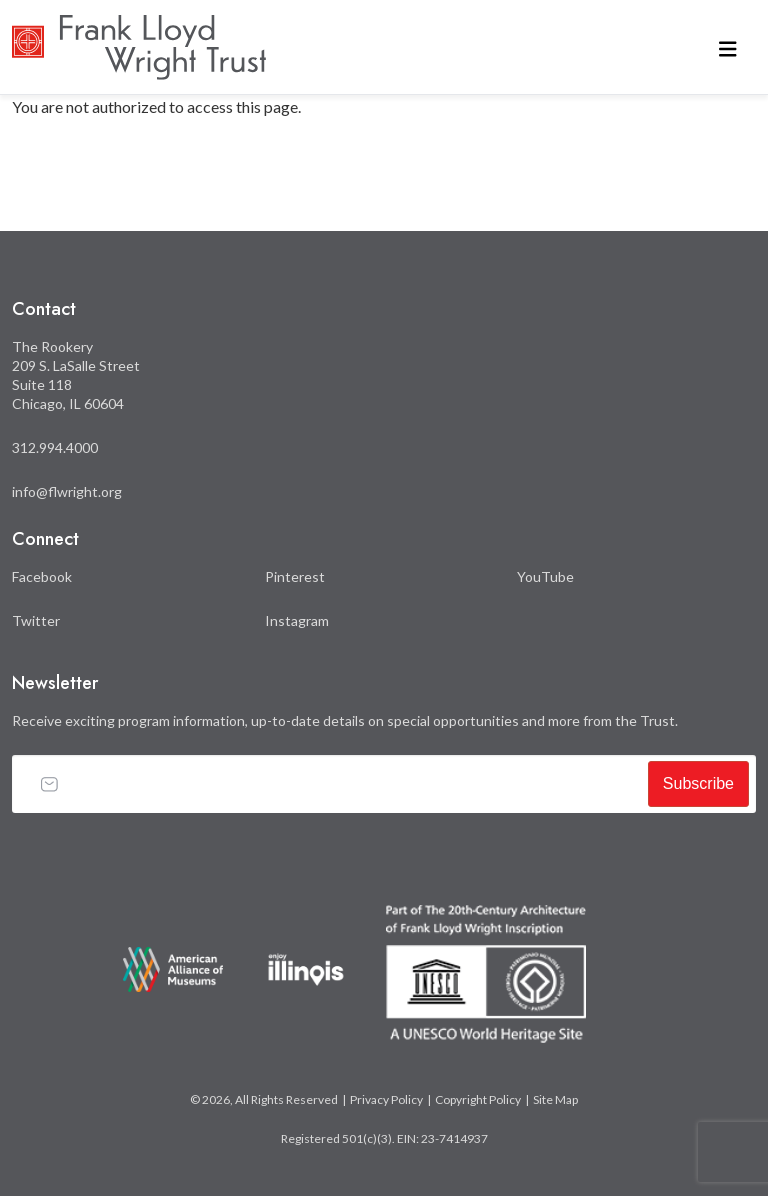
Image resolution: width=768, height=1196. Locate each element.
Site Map (555, 1099)
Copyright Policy (478, 1099)
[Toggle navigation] (728, 47)
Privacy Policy (386, 1099)
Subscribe (698, 783)
